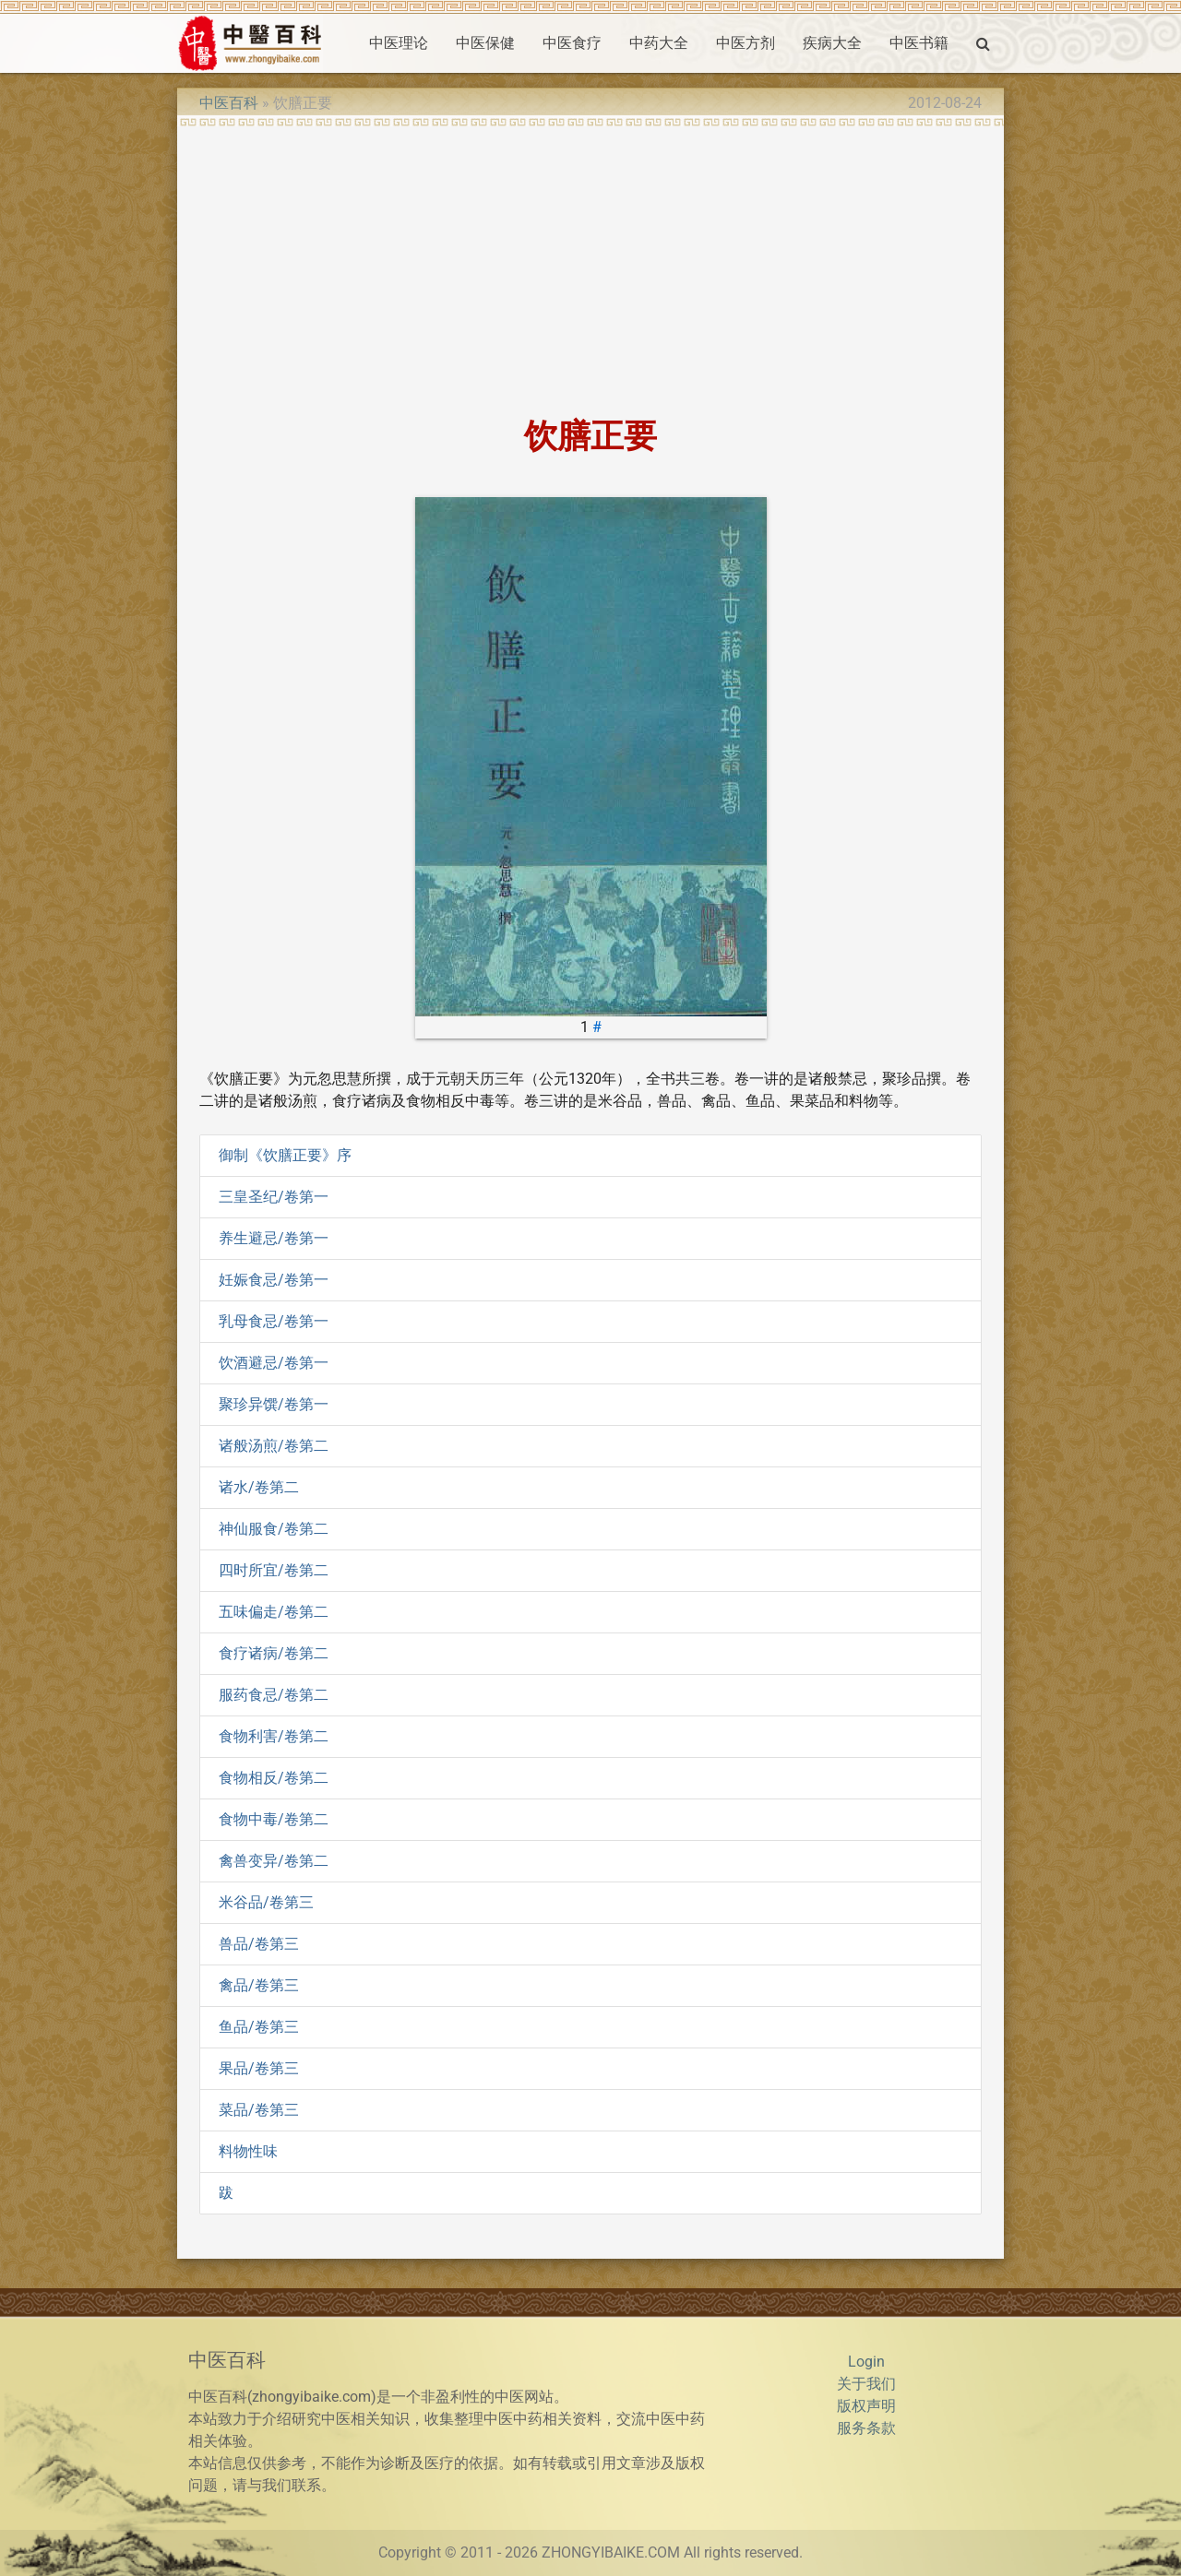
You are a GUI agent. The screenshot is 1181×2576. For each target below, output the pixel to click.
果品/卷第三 (259, 2068)
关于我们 (866, 2383)
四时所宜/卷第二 (273, 1570)
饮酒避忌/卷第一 (273, 1362)
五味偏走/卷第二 (273, 1611)
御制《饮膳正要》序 (285, 1155)
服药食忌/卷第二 (273, 1694)
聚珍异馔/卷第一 (273, 1404)
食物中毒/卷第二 (273, 1819)
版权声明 (866, 2406)
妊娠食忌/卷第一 (273, 1279)
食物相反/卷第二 (273, 1778)
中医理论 (398, 43)
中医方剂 (745, 43)
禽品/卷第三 (259, 1985)
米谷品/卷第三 (266, 1902)
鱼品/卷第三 (259, 2027)
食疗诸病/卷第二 (273, 1653)
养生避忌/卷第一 (273, 1238)
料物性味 (248, 2151)
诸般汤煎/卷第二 (273, 1445)
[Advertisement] (590, 266)
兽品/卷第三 (259, 1944)
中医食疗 (572, 43)
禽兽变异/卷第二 (273, 1861)
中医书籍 (918, 43)
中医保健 (485, 43)
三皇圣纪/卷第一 (273, 1196)
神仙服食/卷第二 (273, 1528)
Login (866, 2361)
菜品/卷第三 (259, 2110)
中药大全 (658, 43)
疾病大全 (832, 43)
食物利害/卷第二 (273, 1736)
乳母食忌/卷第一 (273, 1321)
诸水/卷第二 (259, 1487)
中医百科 (228, 103)
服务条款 (866, 2428)
